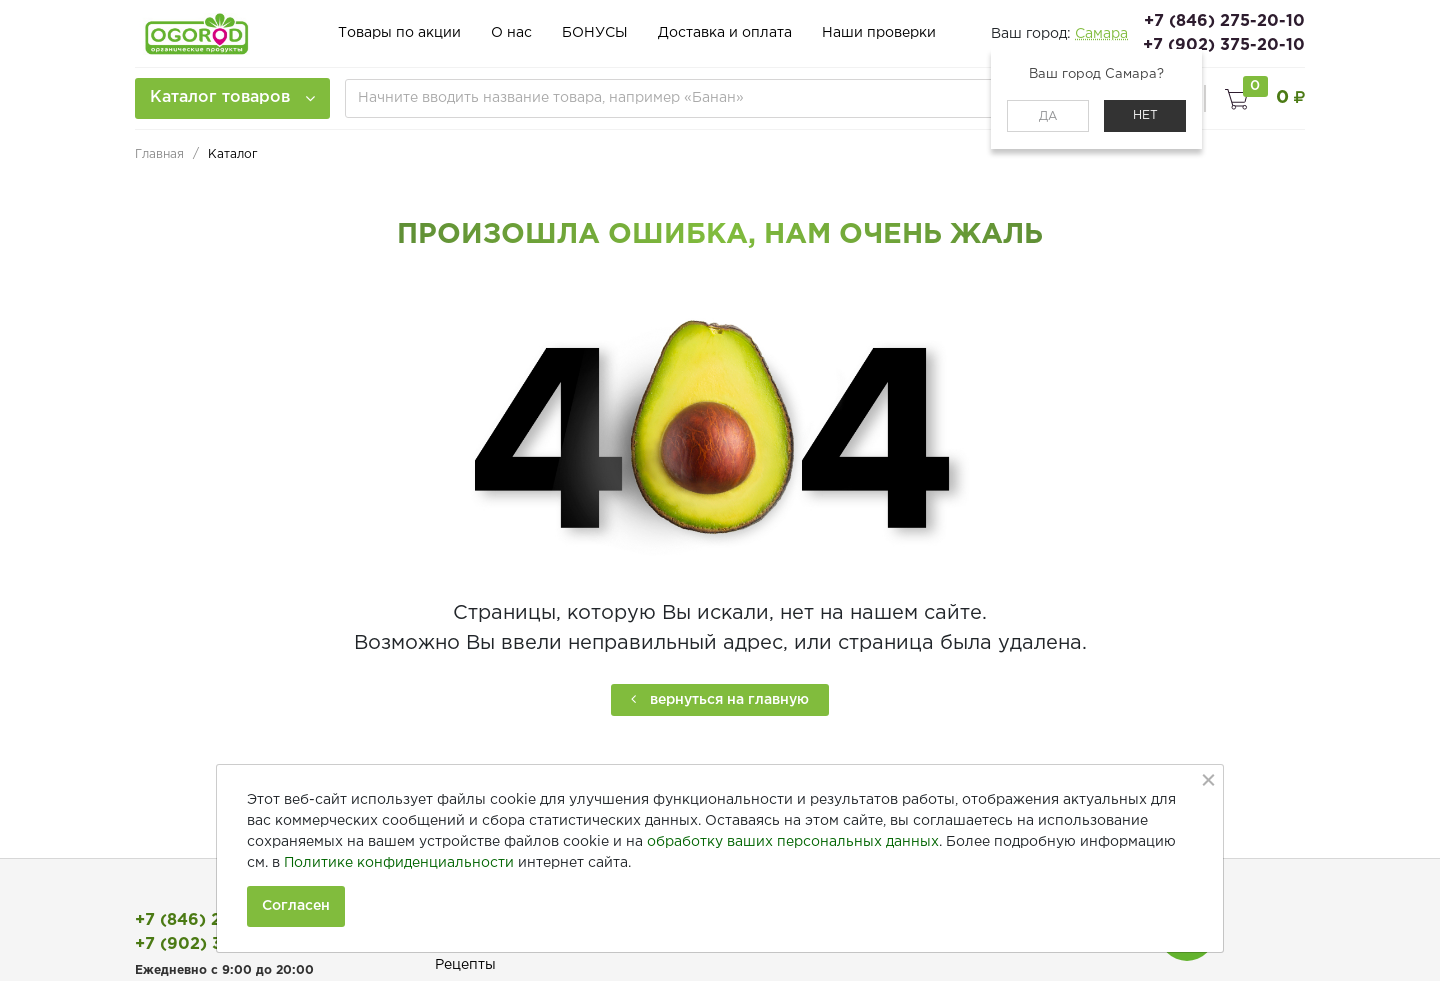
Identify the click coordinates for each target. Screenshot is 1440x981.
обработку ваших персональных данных (793, 842)
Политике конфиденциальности (399, 863)
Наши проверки (879, 34)
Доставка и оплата (725, 34)
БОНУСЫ (595, 34)
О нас (511, 34)
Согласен (296, 906)
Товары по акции (399, 34)
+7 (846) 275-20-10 (1224, 21)
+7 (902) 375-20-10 (1224, 45)
